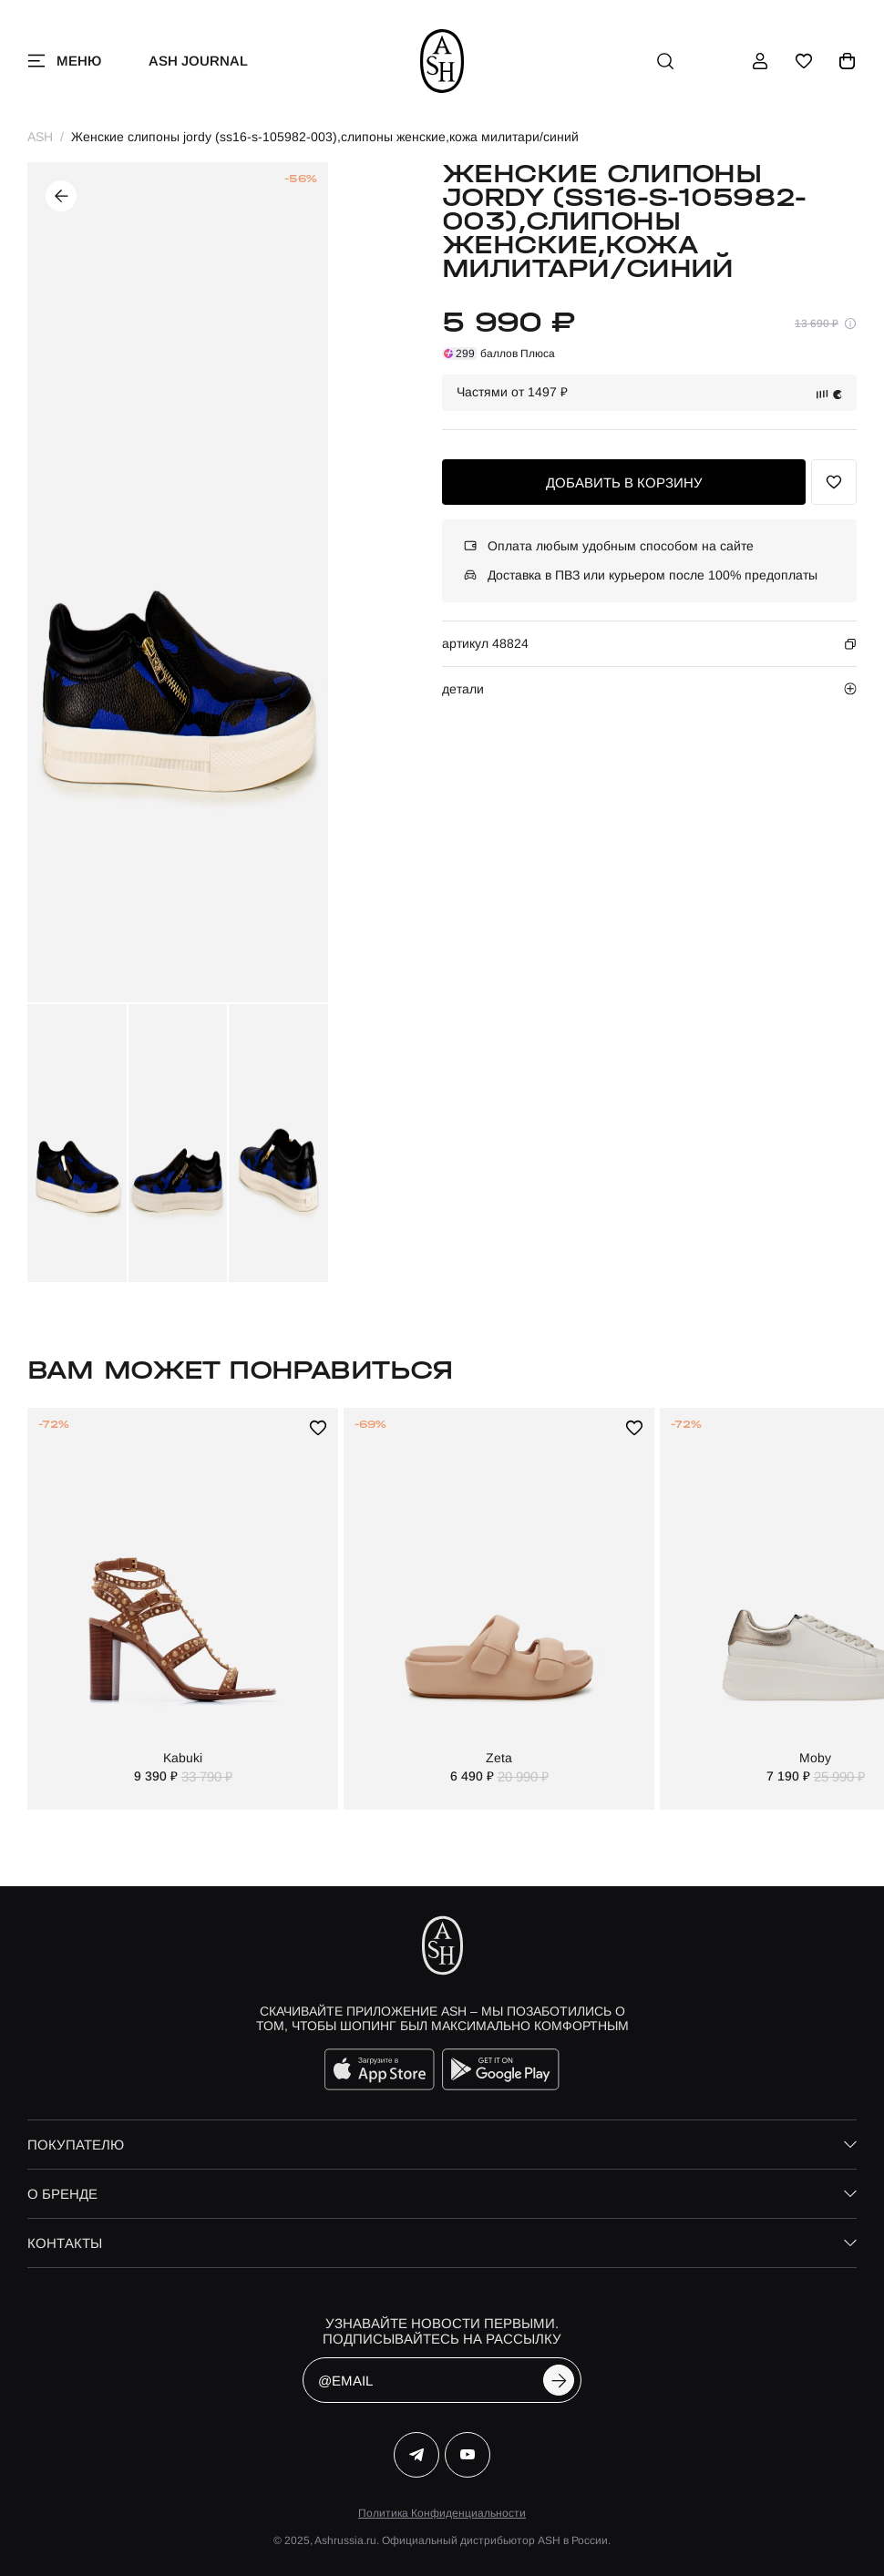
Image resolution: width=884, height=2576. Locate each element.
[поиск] (665, 61)
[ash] (442, 61)
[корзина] (847, 61)
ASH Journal (198, 60)
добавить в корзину (624, 482)
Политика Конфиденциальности (442, 2513)
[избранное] (804, 61)
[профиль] (760, 61)
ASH (40, 136)
